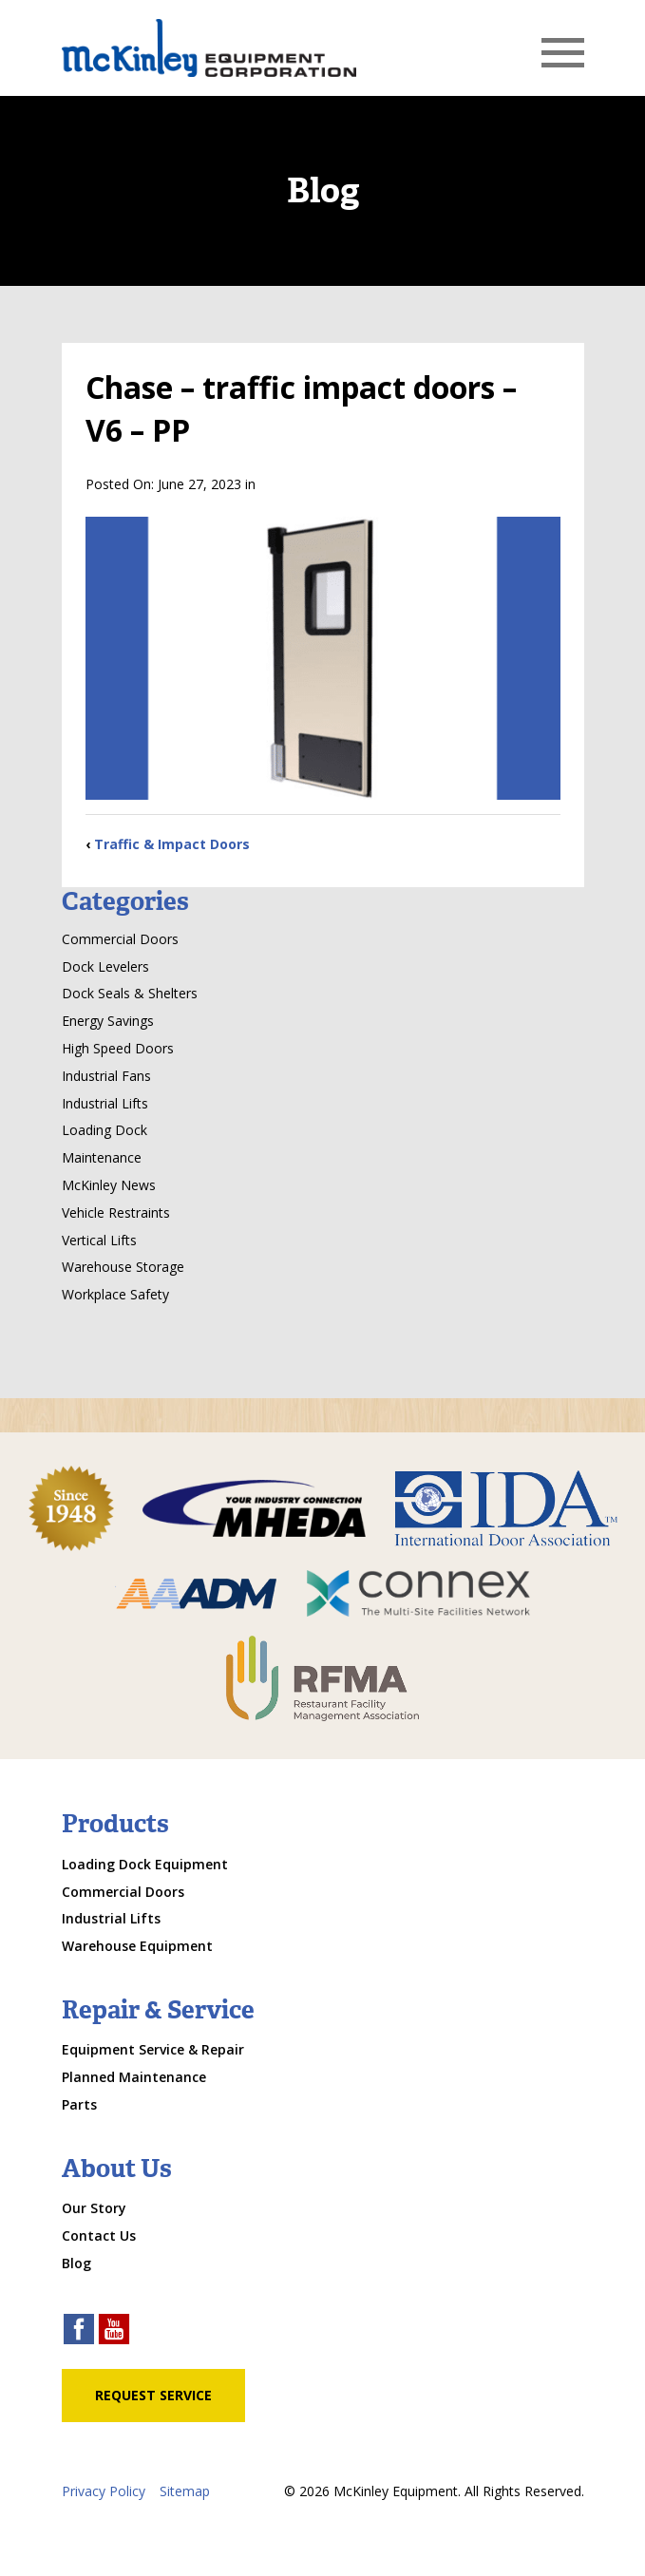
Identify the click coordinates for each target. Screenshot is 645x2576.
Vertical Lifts (99, 1240)
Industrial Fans (106, 1076)
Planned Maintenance (134, 2077)
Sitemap (185, 2491)
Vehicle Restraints (116, 1212)
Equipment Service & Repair (153, 2049)
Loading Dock (104, 1130)
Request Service (153, 2395)
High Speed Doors (118, 1048)
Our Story (94, 2208)
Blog (76, 2263)
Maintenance (102, 1157)
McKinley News (109, 1185)
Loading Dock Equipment (145, 1864)
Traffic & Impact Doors (172, 844)
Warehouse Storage (123, 1267)
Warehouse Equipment (137, 1946)
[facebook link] (79, 2331)
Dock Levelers (105, 966)
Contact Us (99, 2235)
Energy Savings (108, 1021)
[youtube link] (114, 2331)
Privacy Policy (103, 2491)
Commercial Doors (120, 939)
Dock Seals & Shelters (130, 993)
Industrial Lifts (105, 1103)
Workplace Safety (115, 1294)
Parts (79, 2104)
